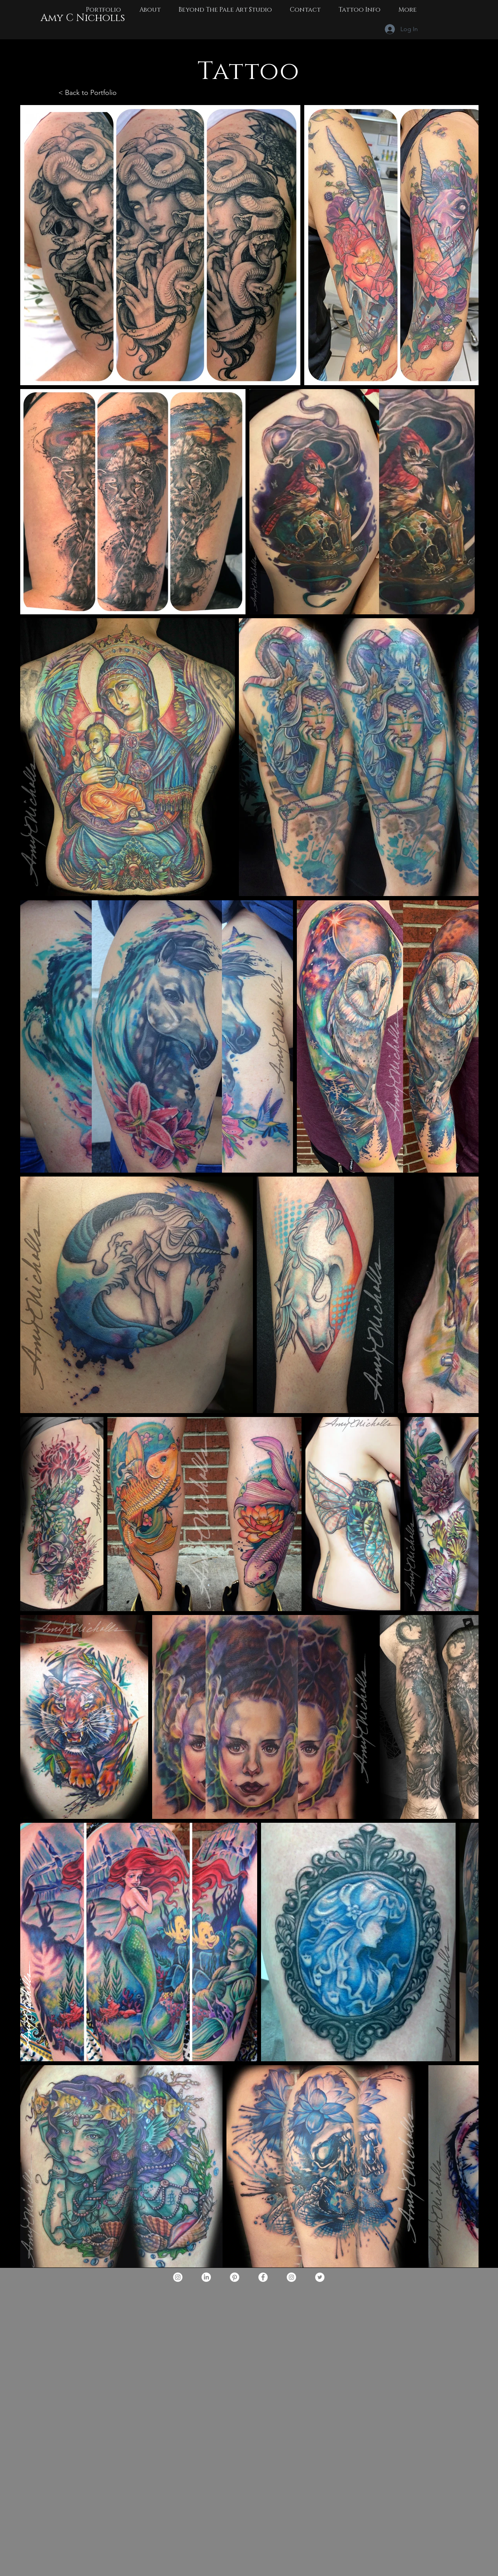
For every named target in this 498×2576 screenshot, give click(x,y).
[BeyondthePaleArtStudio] (319, 2277)
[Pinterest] (234, 2277)
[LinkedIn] (206, 2277)
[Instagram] (177, 2277)
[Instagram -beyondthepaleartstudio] (291, 2277)
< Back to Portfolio (87, 92)
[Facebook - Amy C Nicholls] (263, 2277)
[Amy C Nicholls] (82, 18)
